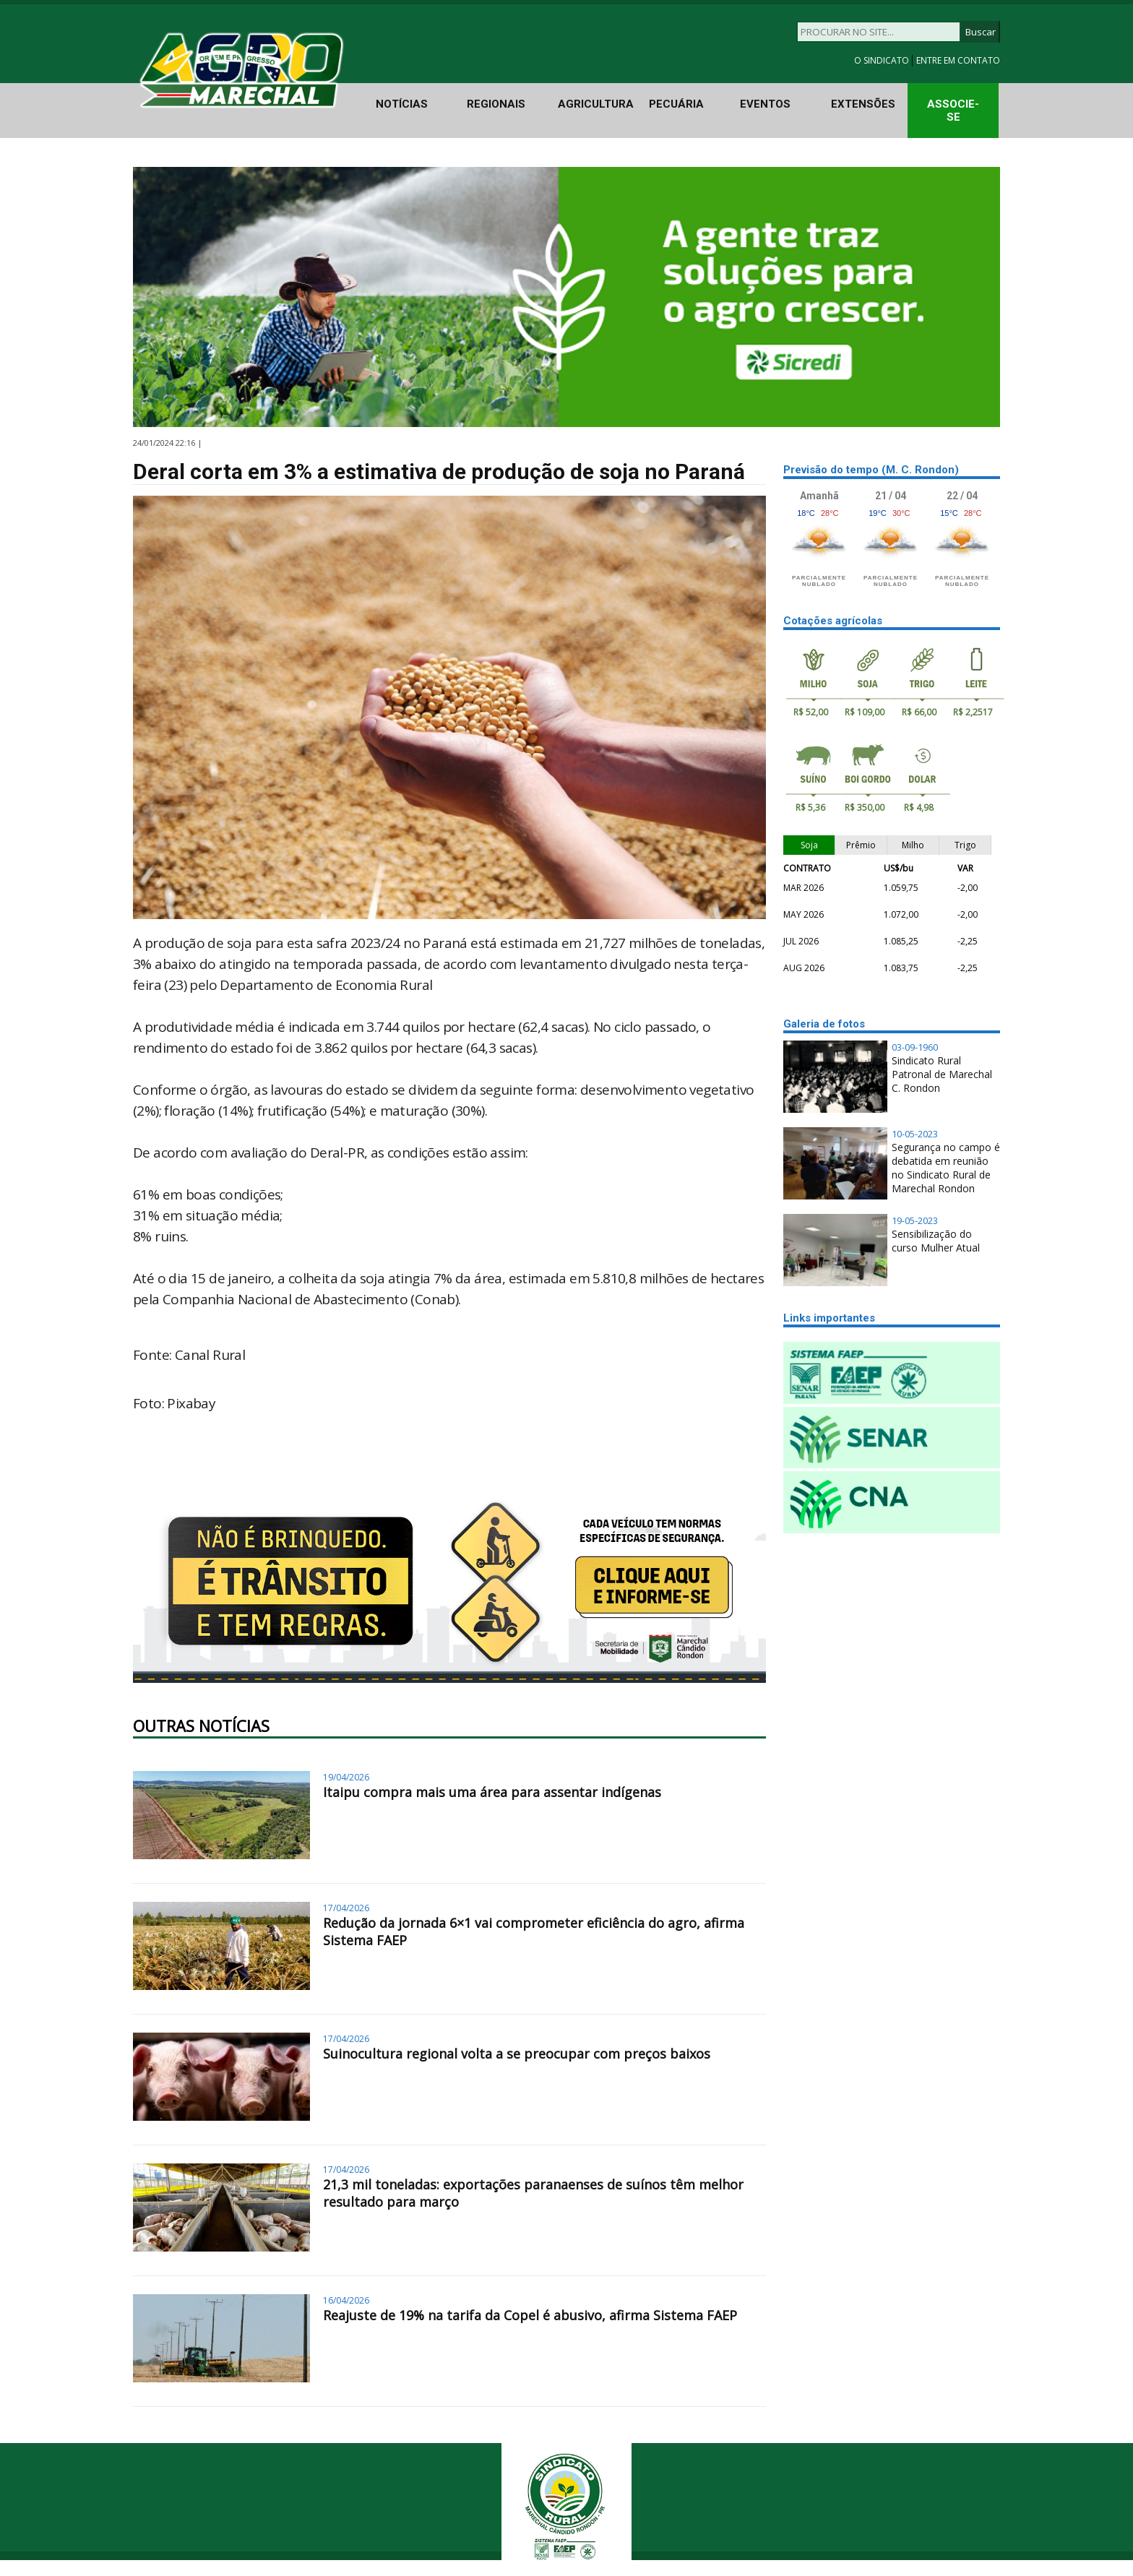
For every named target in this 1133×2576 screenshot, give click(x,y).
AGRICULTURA (596, 104)
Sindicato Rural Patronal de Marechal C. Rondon (942, 1074)
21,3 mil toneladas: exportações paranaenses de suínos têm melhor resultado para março (533, 2193)
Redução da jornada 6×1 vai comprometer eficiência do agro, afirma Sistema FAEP (533, 1931)
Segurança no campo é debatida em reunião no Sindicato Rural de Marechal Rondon (946, 1167)
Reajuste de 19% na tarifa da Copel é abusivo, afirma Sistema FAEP (530, 2315)
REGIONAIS (496, 104)
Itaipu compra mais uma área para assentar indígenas (492, 1792)
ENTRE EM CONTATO (958, 60)
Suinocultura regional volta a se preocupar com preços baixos (516, 2053)
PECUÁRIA (676, 104)
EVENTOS (765, 104)
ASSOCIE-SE (953, 111)
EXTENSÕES (863, 104)
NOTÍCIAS (402, 104)
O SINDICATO (882, 60)
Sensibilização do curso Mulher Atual (936, 1240)
